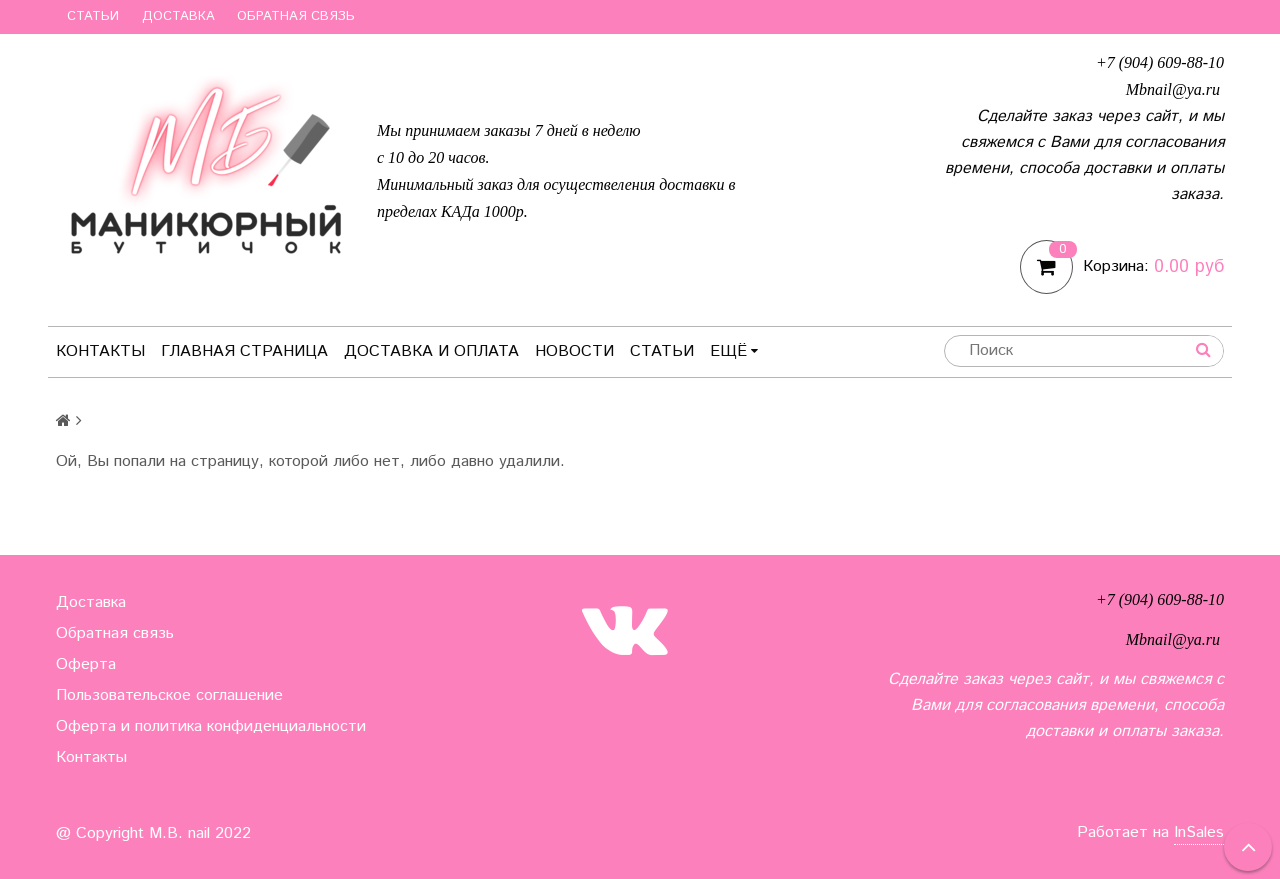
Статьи (93, 16)
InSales (1199, 832)
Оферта (86, 664)
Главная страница (244, 351)
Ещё (734, 351)
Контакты (100, 351)
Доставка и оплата (431, 351)
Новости (574, 351)
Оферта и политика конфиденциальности (211, 726)
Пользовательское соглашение (169, 695)
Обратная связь (296, 16)
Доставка (178, 16)
